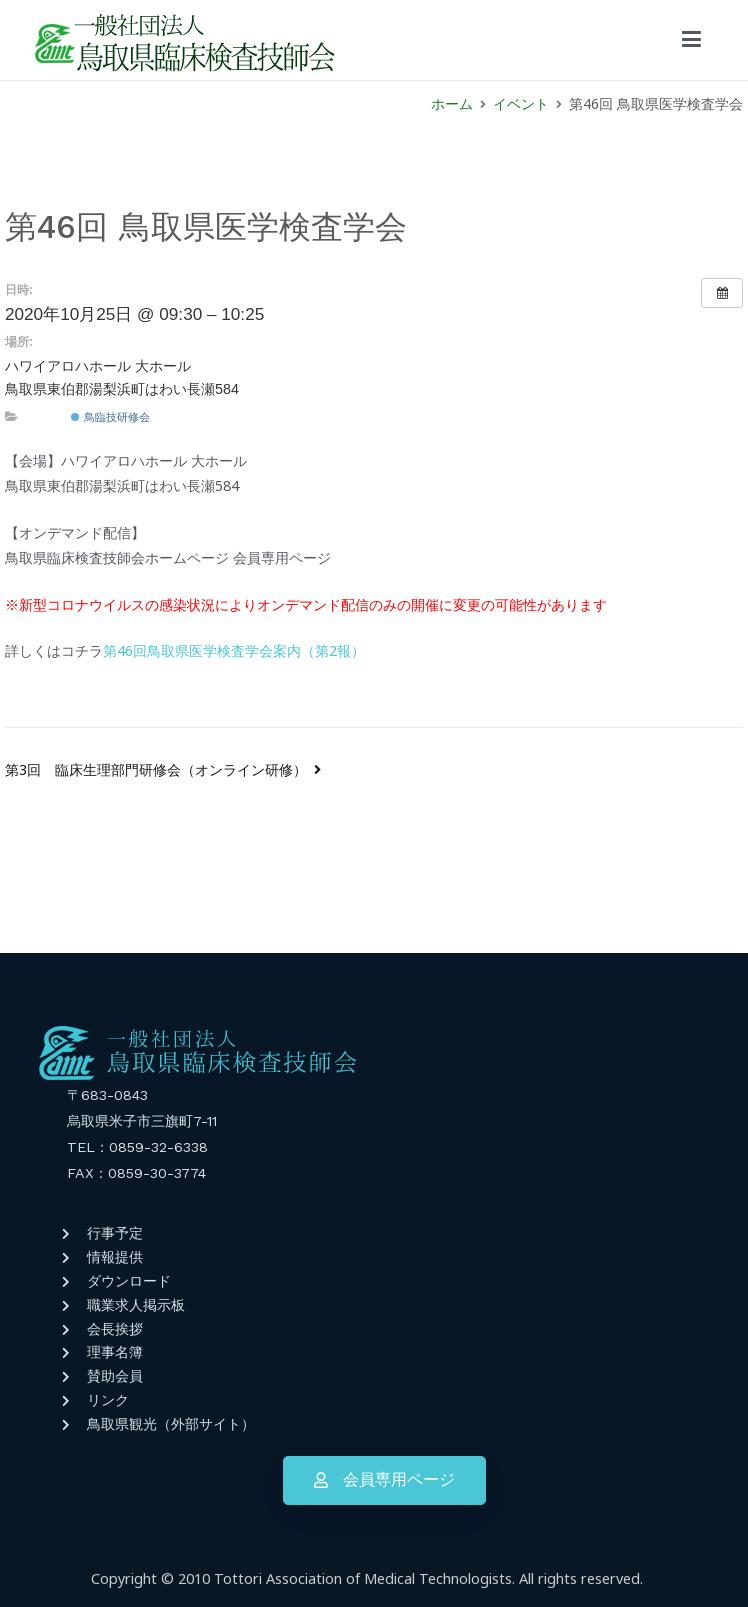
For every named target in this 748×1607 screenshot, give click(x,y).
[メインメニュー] (691, 40)
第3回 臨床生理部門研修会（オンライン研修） (156, 769)
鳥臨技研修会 (110, 417)
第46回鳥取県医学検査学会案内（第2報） (234, 650)
